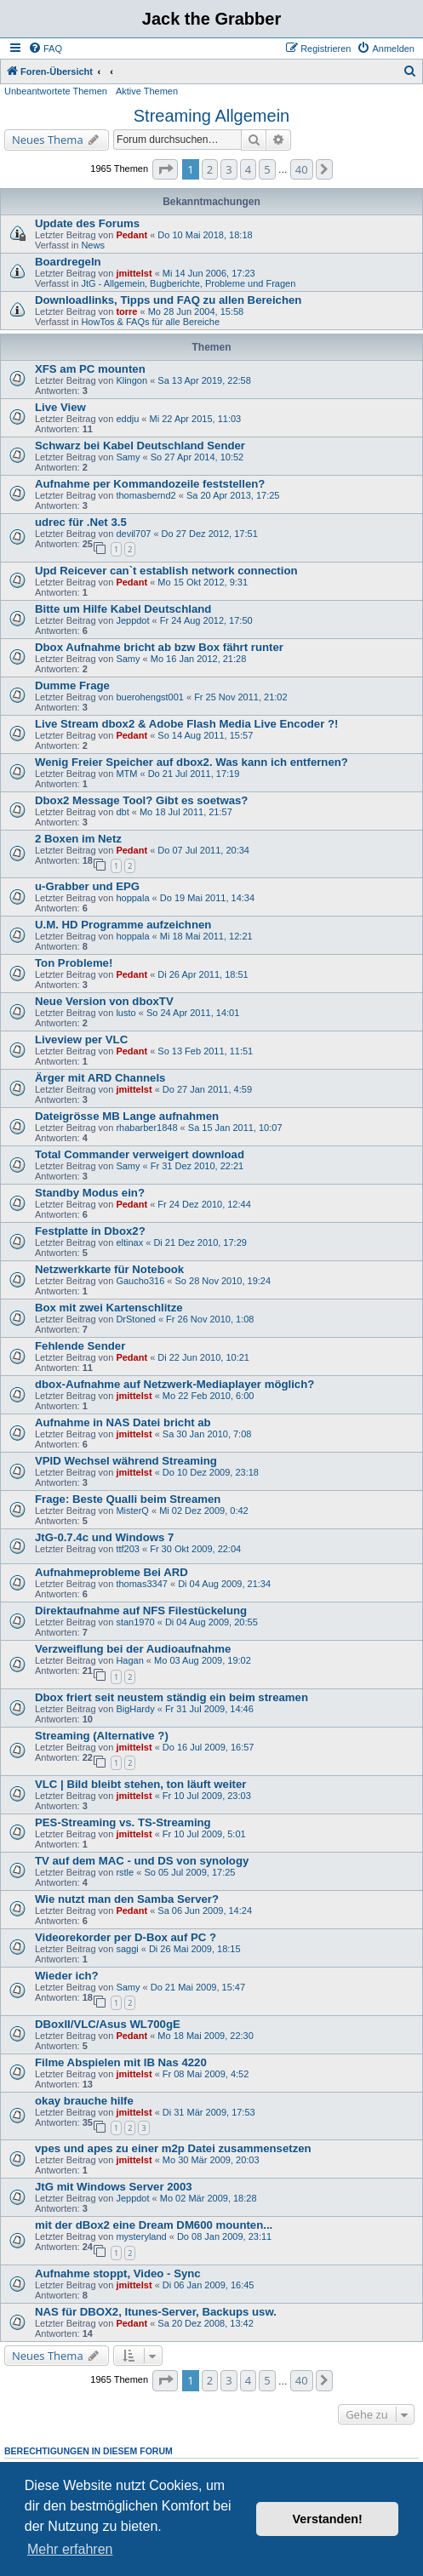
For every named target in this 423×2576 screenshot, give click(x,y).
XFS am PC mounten (90, 369)
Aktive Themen (147, 91)
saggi (127, 1949)
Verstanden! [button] (328, 2519)
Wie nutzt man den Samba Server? (127, 1899)
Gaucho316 (140, 1281)
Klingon (131, 380)
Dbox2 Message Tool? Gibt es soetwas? (141, 800)
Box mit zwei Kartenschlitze (109, 1307)
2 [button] (210, 169)
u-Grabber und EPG (87, 886)
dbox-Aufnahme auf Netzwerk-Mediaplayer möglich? (174, 1384)
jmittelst (133, 273)
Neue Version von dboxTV (104, 1001)
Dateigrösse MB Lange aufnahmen (127, 1116)
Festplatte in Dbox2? (90, 1231)
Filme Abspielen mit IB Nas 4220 (121, 2062)
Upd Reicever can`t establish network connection (166, 570)
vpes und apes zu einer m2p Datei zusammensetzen (173, 2148)
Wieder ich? (67, 1975)
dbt (122, 812)
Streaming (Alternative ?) (102, 1735)
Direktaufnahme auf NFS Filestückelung (141, 1610)
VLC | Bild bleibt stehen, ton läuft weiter (140, 1784)
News (93, 245)
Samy (128, 457)
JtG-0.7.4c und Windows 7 (104, 1537)
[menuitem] (45, 48)
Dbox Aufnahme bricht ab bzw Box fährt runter (159, 647)
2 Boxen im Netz (78, 838)
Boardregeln (68, 261)
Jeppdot (132, 620)
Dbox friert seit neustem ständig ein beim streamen (171, 1697)
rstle (125, 1872)
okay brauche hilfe (84, 2100)
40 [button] (301, 169)
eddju (127, 419)
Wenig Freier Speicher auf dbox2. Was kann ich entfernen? (191, 762)
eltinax (129, 1242)
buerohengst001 (150, 697)
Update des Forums (87, 223)
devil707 (133, 533)
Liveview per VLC (81, 1039)
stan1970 (135, 1622)
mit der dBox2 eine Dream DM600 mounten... (153, 2225)
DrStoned (135, 1319)
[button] (165, 169)
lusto (125, 1013)
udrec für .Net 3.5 (81, 522)
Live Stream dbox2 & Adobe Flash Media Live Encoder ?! (186, 723)
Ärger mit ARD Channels (100, 1077)
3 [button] (229, 169)
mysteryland (141, 2236)
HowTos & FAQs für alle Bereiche (150, 322)
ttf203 (128, 1549)
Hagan (129, 1660)
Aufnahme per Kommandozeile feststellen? (150, 483)
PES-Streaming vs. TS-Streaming (123, 1822)
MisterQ (132, 1510)
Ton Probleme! (73, 963)
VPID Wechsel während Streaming (126, 1460)
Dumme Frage (72, 685)
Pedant (131, 235)
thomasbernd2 (145, 495)
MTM (126, 773)
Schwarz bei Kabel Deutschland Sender (140, 445)
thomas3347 (142, 1584)
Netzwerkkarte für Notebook (109, 1269)
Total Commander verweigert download (139, 1154)
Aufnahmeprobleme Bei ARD (111, 1572)
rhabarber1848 (146, 1127)
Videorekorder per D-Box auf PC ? (125, 1937)
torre (126, 311)
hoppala (132, 898)
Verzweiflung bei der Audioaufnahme (133, 1648)
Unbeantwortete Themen (55, 91)
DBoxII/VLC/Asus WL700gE (107, 2024)
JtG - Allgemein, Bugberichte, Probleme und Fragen (188, 283)
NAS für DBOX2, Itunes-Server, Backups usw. (156, 2311)
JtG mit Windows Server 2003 (113, 2186)
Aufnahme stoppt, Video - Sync (118, 2273)
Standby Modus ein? (90, 1192)
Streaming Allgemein (211, 115)
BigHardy (135, 1709)
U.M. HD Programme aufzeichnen (123, 924)
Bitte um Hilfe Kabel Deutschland (123, 609)
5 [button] (267, 169)
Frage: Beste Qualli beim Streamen (127, 1499)
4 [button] (248, 169)
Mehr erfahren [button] (70, 2549)
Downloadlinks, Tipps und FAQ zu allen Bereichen (168, 300)
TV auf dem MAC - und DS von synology (142, 1860)
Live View (60, 407)
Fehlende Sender (80, 1345)
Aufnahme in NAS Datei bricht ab (123, 1422)
